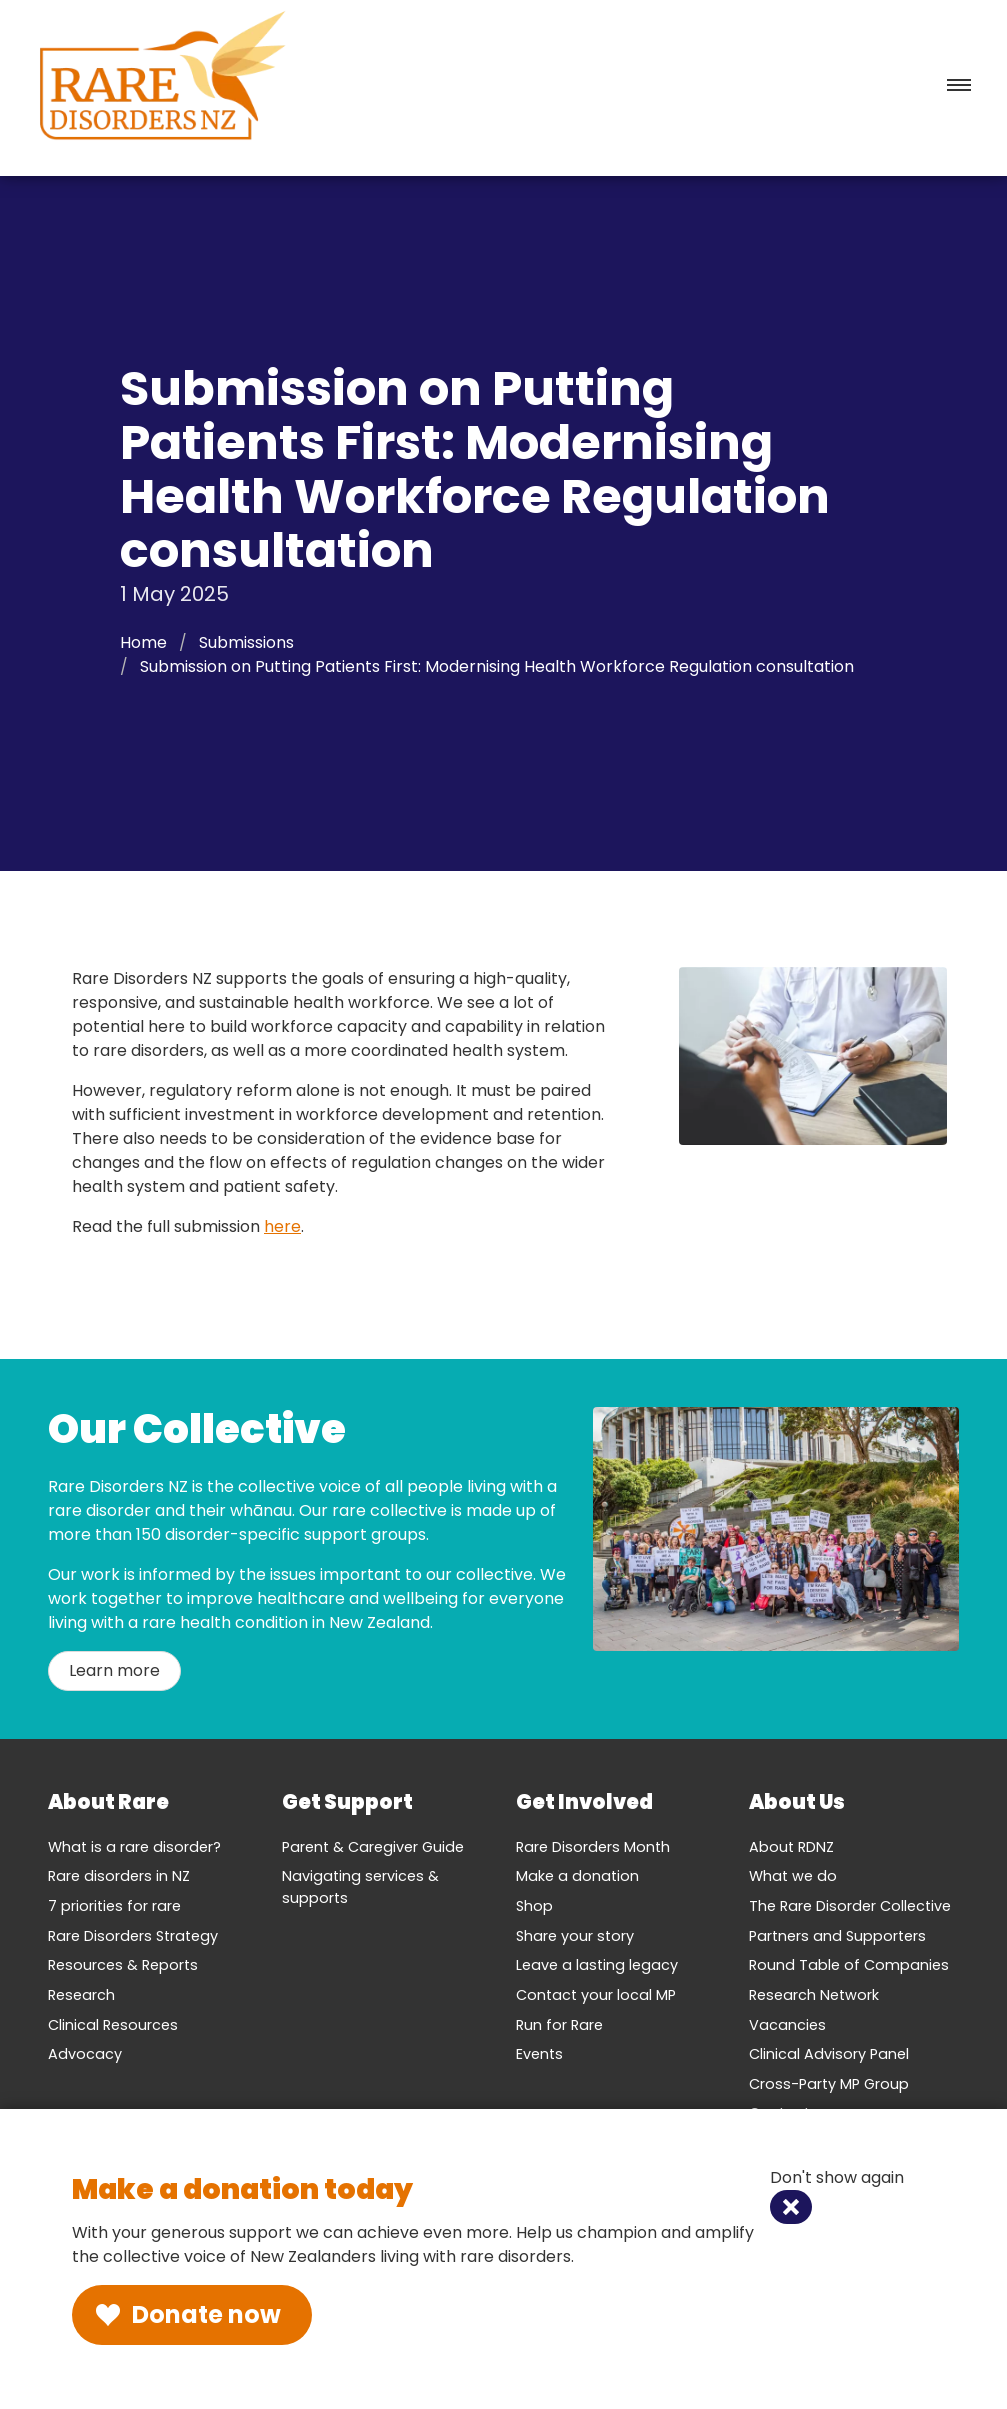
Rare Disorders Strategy (133, 1936)
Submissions (246, 642)
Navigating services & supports (360, 1887)
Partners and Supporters (837, 1936)
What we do (793, 1876)
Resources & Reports (123, 1965)
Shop (534, 1906)
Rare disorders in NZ (119, 1876)
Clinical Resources (113, 2025)
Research (81, 1995)
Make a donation (577, 1876)
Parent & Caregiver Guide (373, 1847)
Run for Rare (559, 2025)
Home (143, 642)
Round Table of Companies (849, 1965)
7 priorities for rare (114, 1906)
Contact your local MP (596, 1995)
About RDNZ (791, 1847)
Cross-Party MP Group (829, 2084)
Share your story (575, 1936)
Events (539, 2054)
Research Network (814, 1995)
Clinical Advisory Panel (829, 2054)
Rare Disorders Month (593, 1847)
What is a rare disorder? (134, 1847)
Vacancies (787, 2025)
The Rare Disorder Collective (850, 1906)
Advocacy (85, 2054)
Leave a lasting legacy (597, 1965)
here (282, 1226)
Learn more (114, 1670)
